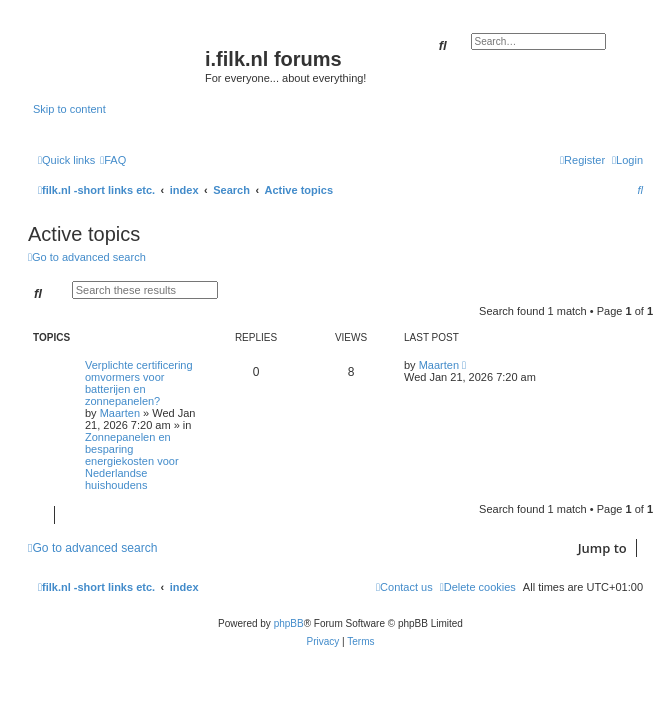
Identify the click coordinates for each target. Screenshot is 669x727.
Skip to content (69, 109)
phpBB (289, 623)
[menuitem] (113, 160)
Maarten (120, 413)
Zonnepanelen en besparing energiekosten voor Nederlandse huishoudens (132, 461)
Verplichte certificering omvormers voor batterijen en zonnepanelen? (139, 383)
